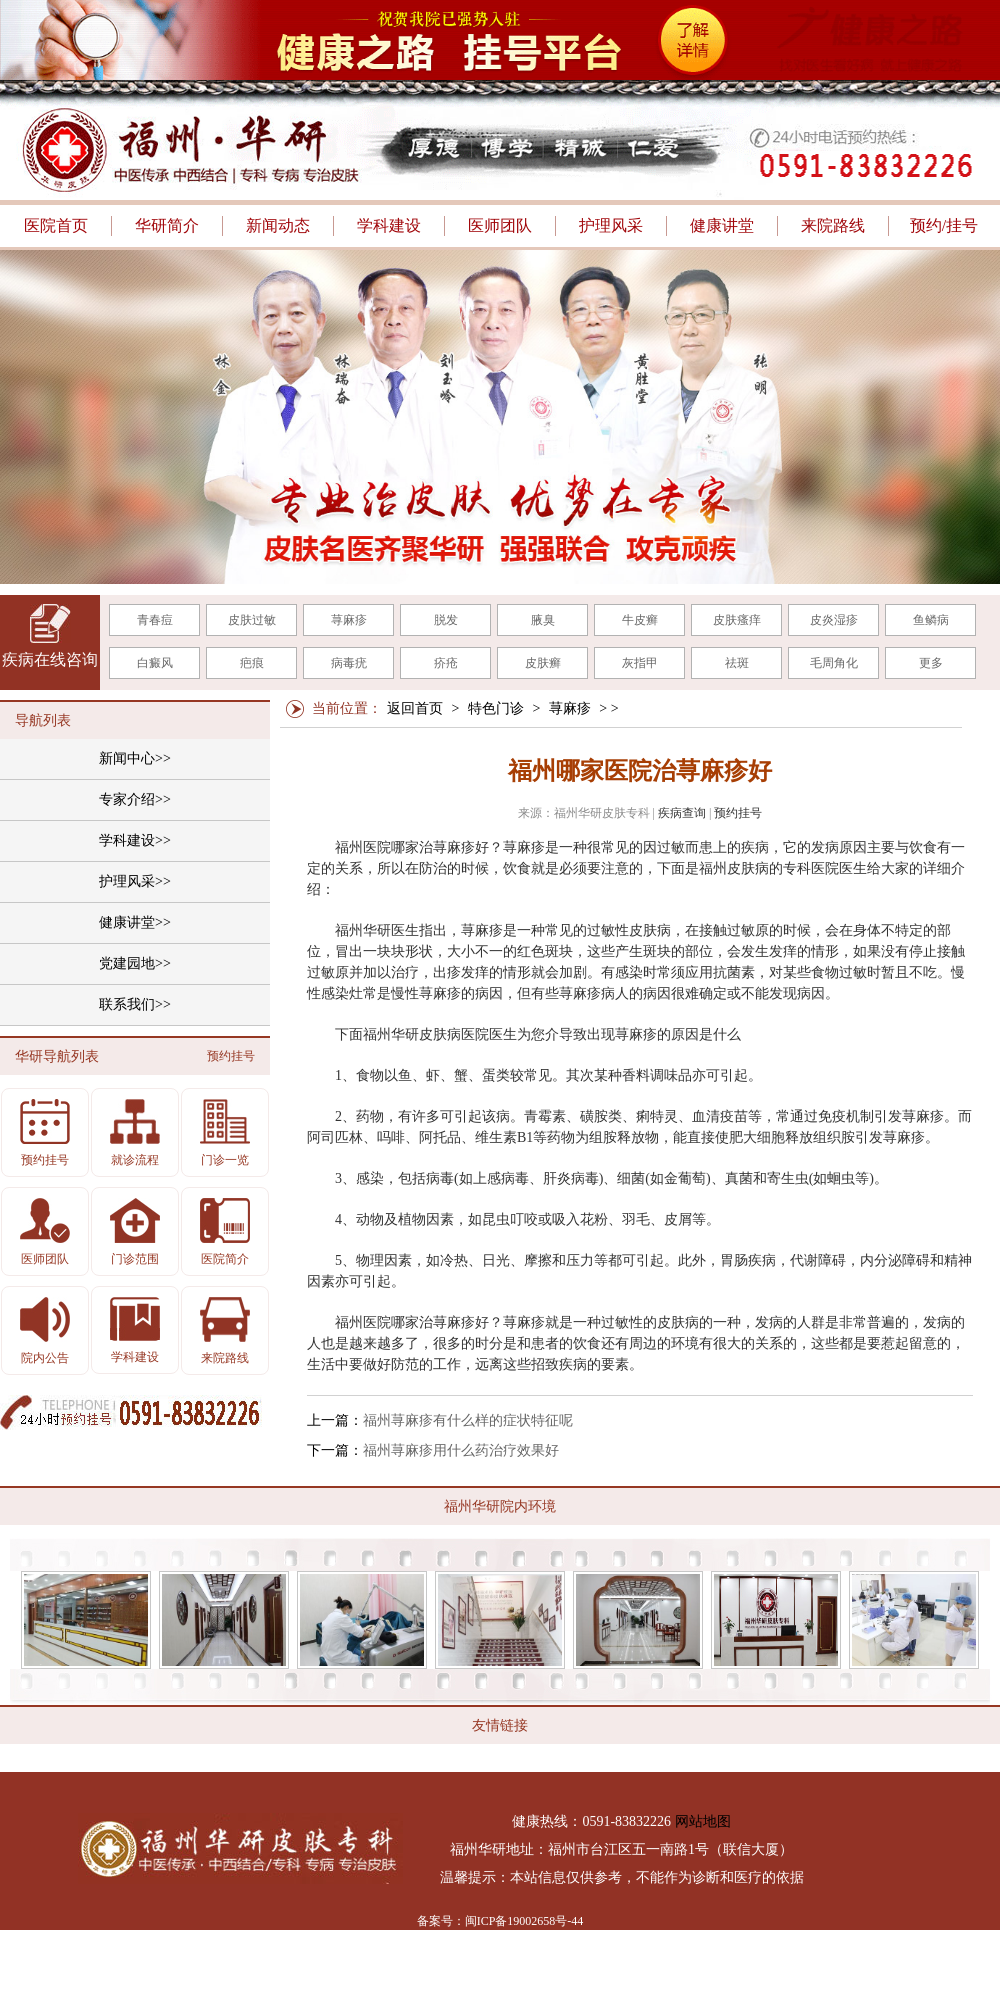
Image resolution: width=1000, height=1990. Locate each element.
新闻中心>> (135, 758)
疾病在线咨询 (50, 659)
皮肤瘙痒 (737, 620)
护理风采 (611, 225)
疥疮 (446, 663)
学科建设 (389, 225)
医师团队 (500, 225)
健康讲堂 (722, 225)
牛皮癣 (640, 620)
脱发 (446, 620)
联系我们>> (135, 1004)
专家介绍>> (135, 799)
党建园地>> (135, 963)
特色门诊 (496, 708)
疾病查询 (682, 813)
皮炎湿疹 (834, 620)
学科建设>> (135, 840)
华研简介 (167, 225)
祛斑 (737, 663)
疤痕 (252, 663)
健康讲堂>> (135, 922)
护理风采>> (135, 881)
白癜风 (155, 663)
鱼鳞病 (931, 620)
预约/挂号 (944, 225)
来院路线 (833, 225)
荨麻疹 (349, 620)
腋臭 (543, 620)
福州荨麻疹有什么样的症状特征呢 (468, 1420)
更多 (931, 663)
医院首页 (56, 225)
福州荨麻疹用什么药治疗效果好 (461, 1450)
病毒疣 (349, 663)
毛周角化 (834, 663)
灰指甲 (640, 663)
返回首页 (415, 708)
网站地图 (703, 1821)
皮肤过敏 (252, 620)
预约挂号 (738, 813)
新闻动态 (278, 225)
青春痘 (155, 620)
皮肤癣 (543, 663)
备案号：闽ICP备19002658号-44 (500, 1921)
